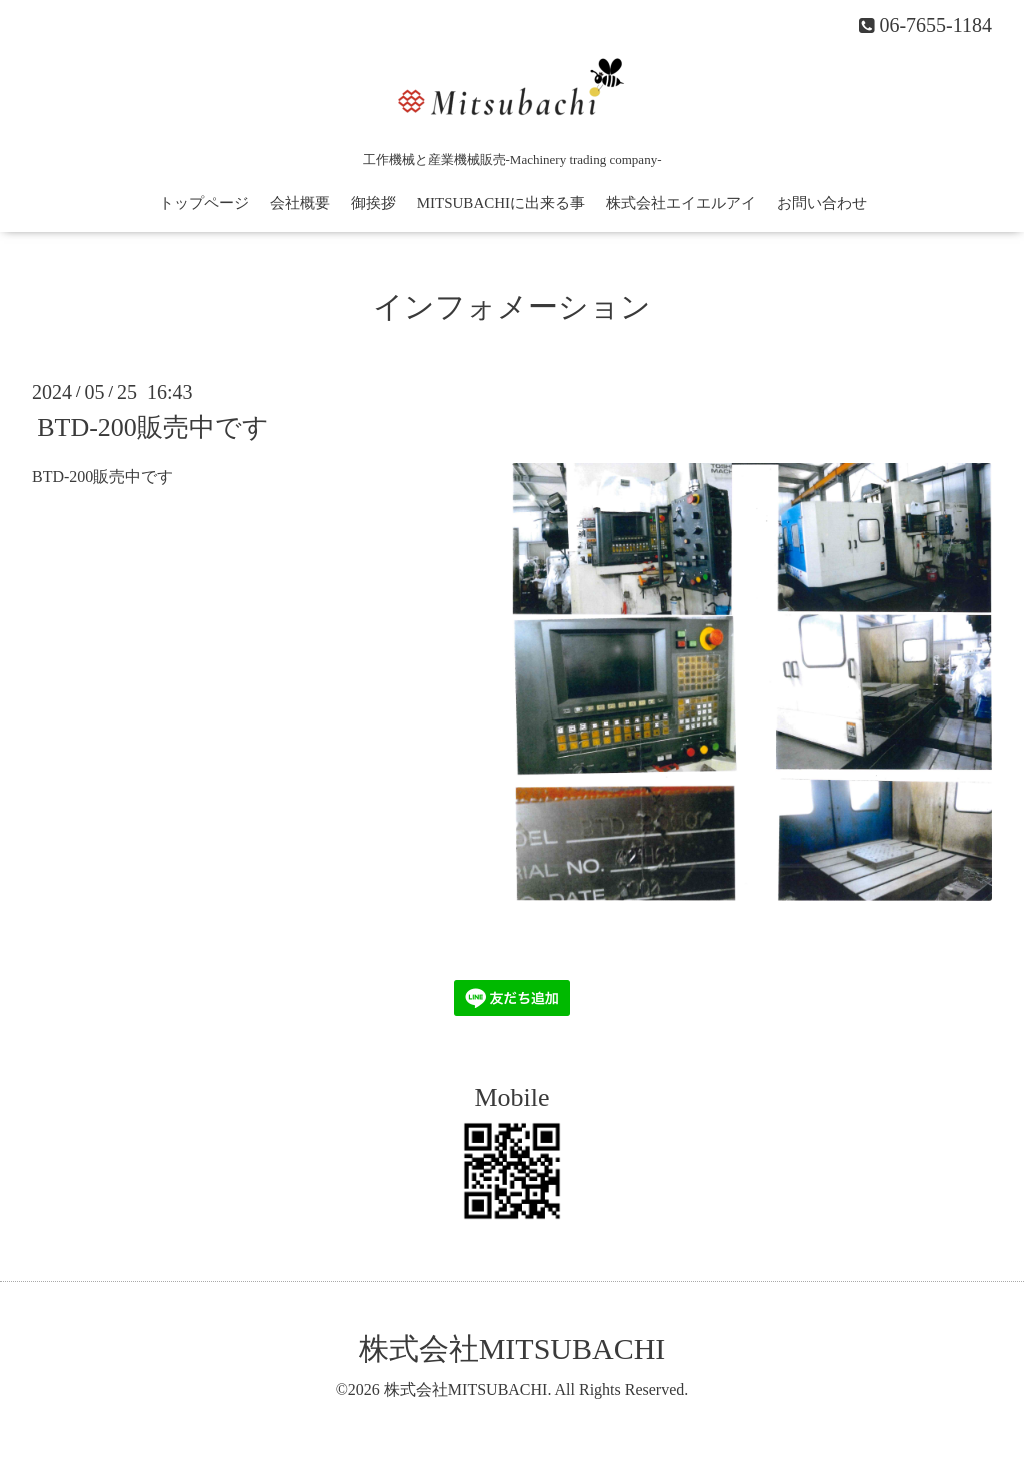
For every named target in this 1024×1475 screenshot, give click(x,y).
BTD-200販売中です (153, 427)
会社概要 (300, 203)
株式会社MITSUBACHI (512, 1348)
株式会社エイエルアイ (681, 203)
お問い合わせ (822, 203)
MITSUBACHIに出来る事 (501, 203)
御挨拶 (373, 203)
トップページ (204, 203)
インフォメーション (512, 306)
